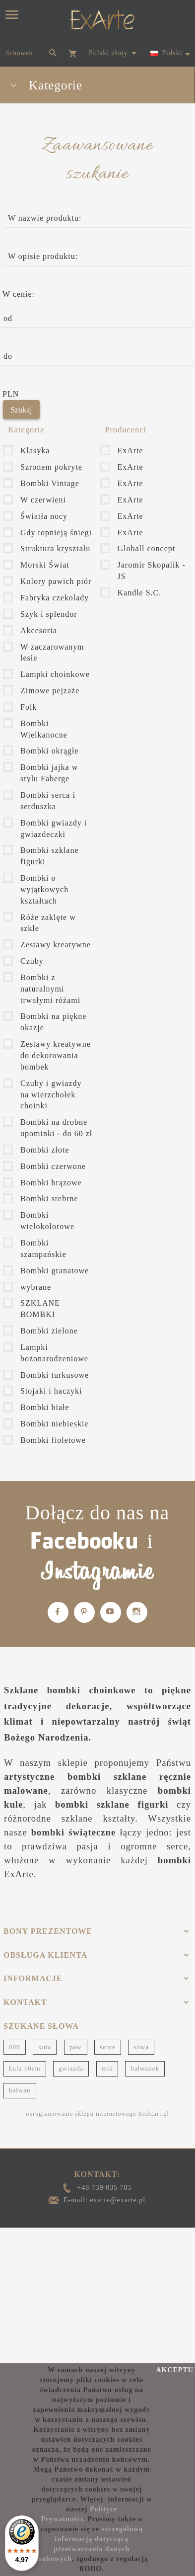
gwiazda (71, 2068)
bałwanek (144, 2068)
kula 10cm (25, 2068)
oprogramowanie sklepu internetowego (81, 2113)
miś (107, 2068)
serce (108, 2047)
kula (44, 2047)
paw (75, 2047)
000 (14, 2047)
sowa (141, 2047)
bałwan (20, 2090)
